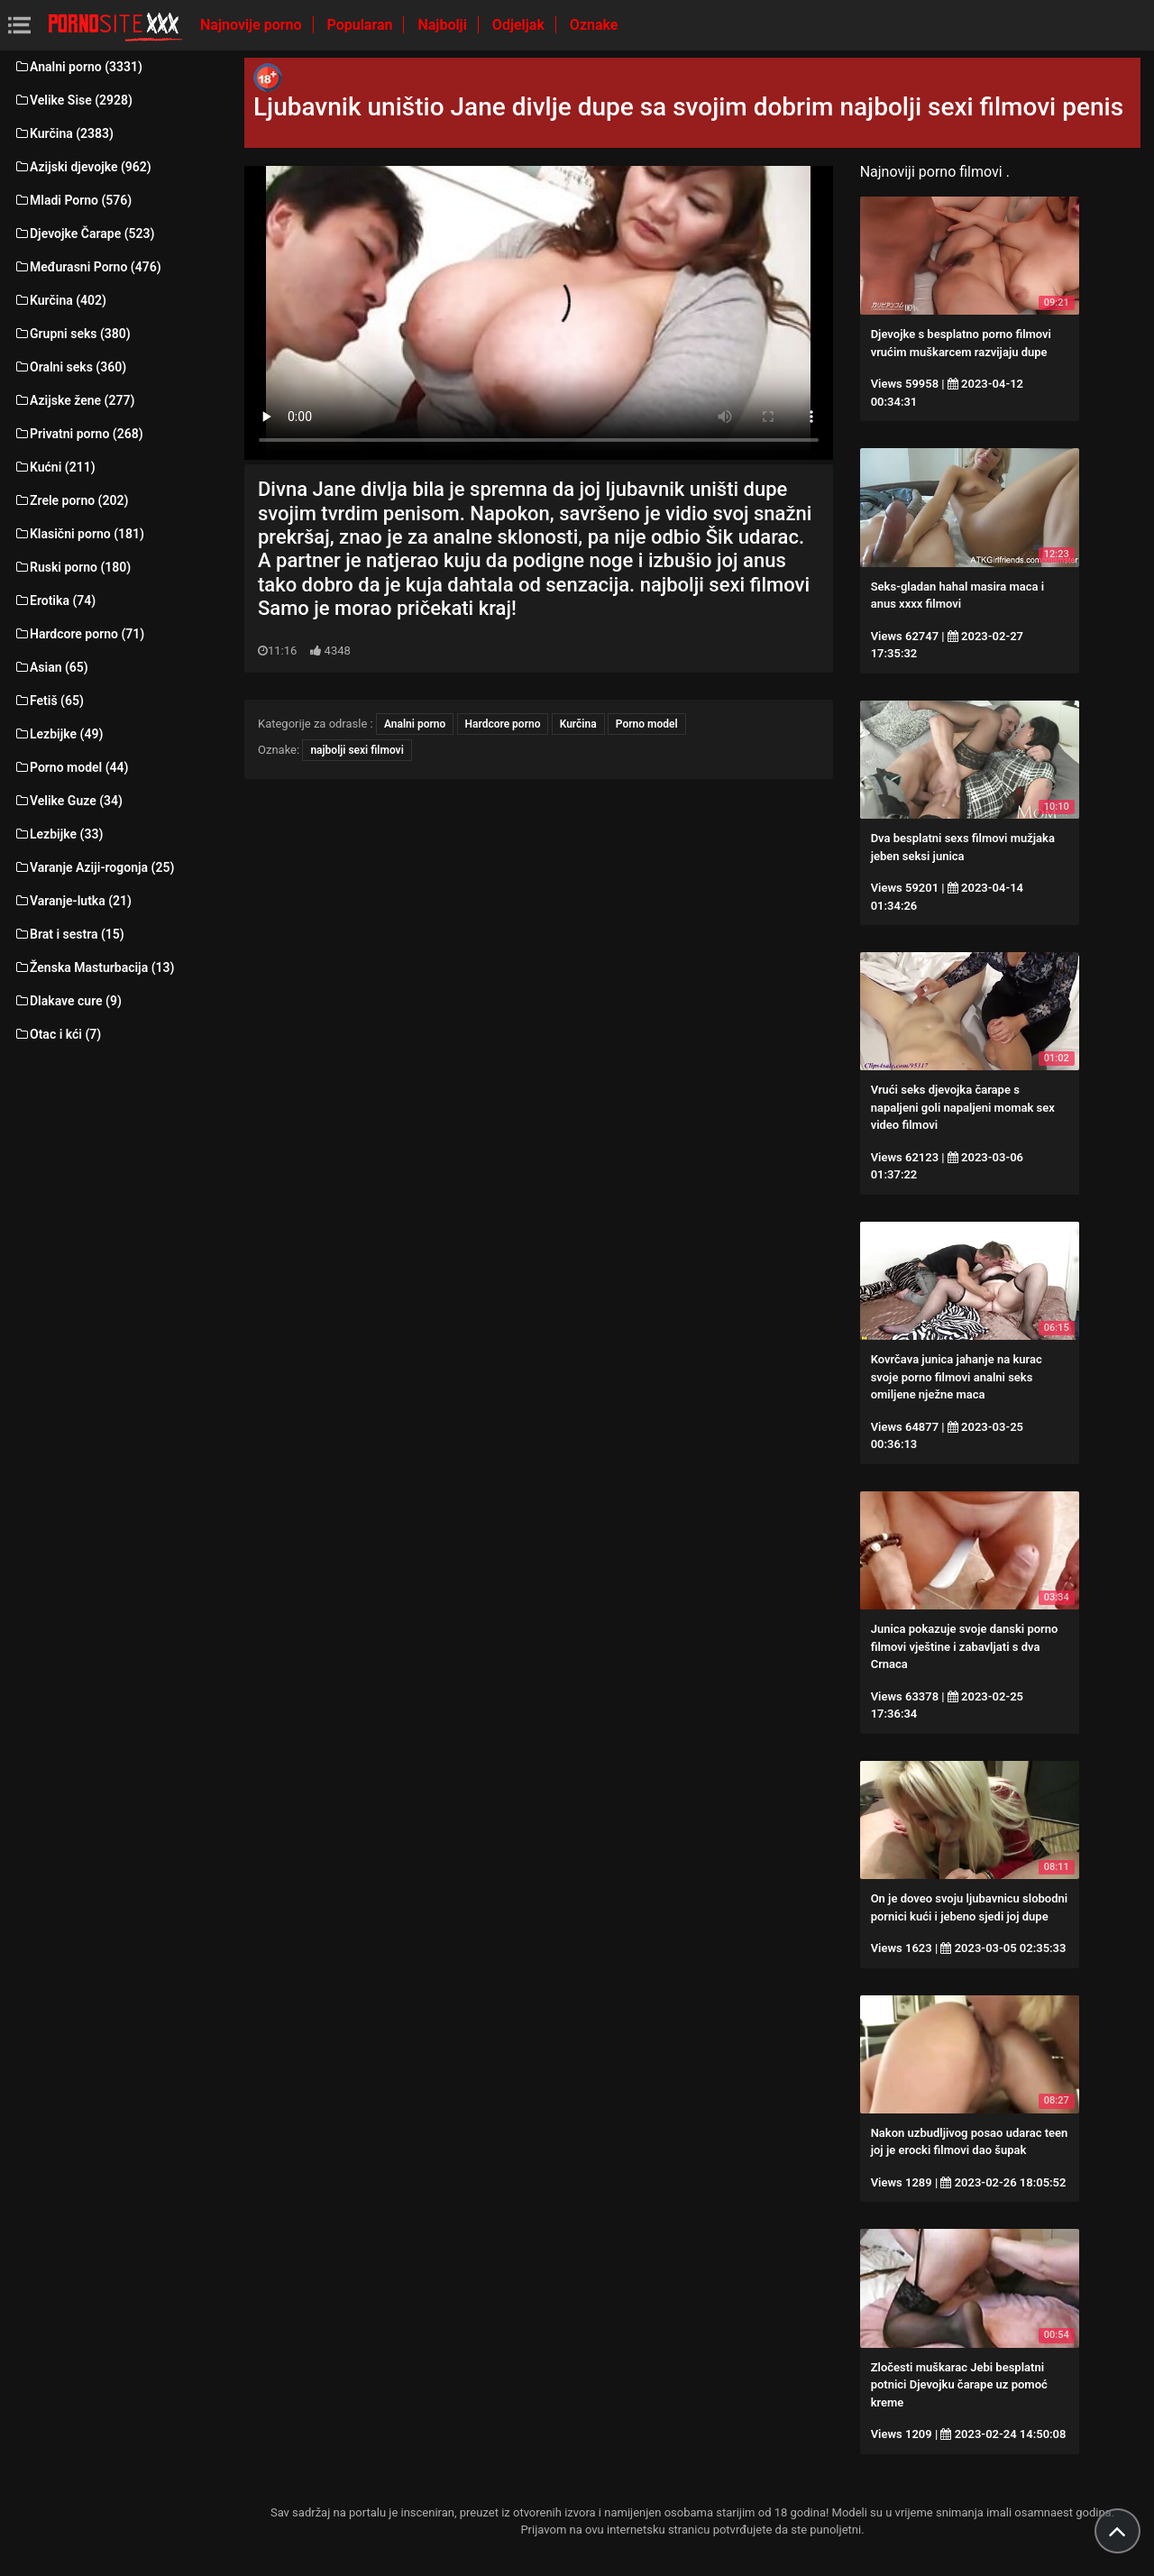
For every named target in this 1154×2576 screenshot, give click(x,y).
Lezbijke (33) (58, 834)
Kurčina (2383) (64, 133)
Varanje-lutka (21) (73, 901)
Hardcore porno (503, 724)
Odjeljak (520, 24)
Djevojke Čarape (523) (84, 233)
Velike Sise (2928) (73, 100)
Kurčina (578, 724)
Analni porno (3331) (78, 67)
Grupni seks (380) (72, 333)
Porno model (647, 724)
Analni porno (414, 724)
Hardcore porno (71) (79, 634)
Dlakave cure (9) (68, 1001)
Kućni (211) (55, 467)
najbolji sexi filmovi (356, 750)
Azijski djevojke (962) (82, 167)
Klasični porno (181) (79, 534)
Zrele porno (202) (71, 500)
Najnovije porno (253, 24)
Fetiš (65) (49, 700)
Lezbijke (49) (58, 734)
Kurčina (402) (60, 300)
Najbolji (443, 24)
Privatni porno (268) (78, 433)
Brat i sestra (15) (69, 934)
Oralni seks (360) (70, 367)
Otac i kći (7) (57, 1034)
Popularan (362, 24)
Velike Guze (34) (68, 800)
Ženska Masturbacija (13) (94, 967)
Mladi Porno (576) (73, 200)
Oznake (594, 24)
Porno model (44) (71, 767)
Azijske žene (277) (74, 400)
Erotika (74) (55, 600)
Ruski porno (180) (72, 567)
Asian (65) (51, 667)
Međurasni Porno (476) (87, 267)
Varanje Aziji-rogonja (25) (94, 867)
